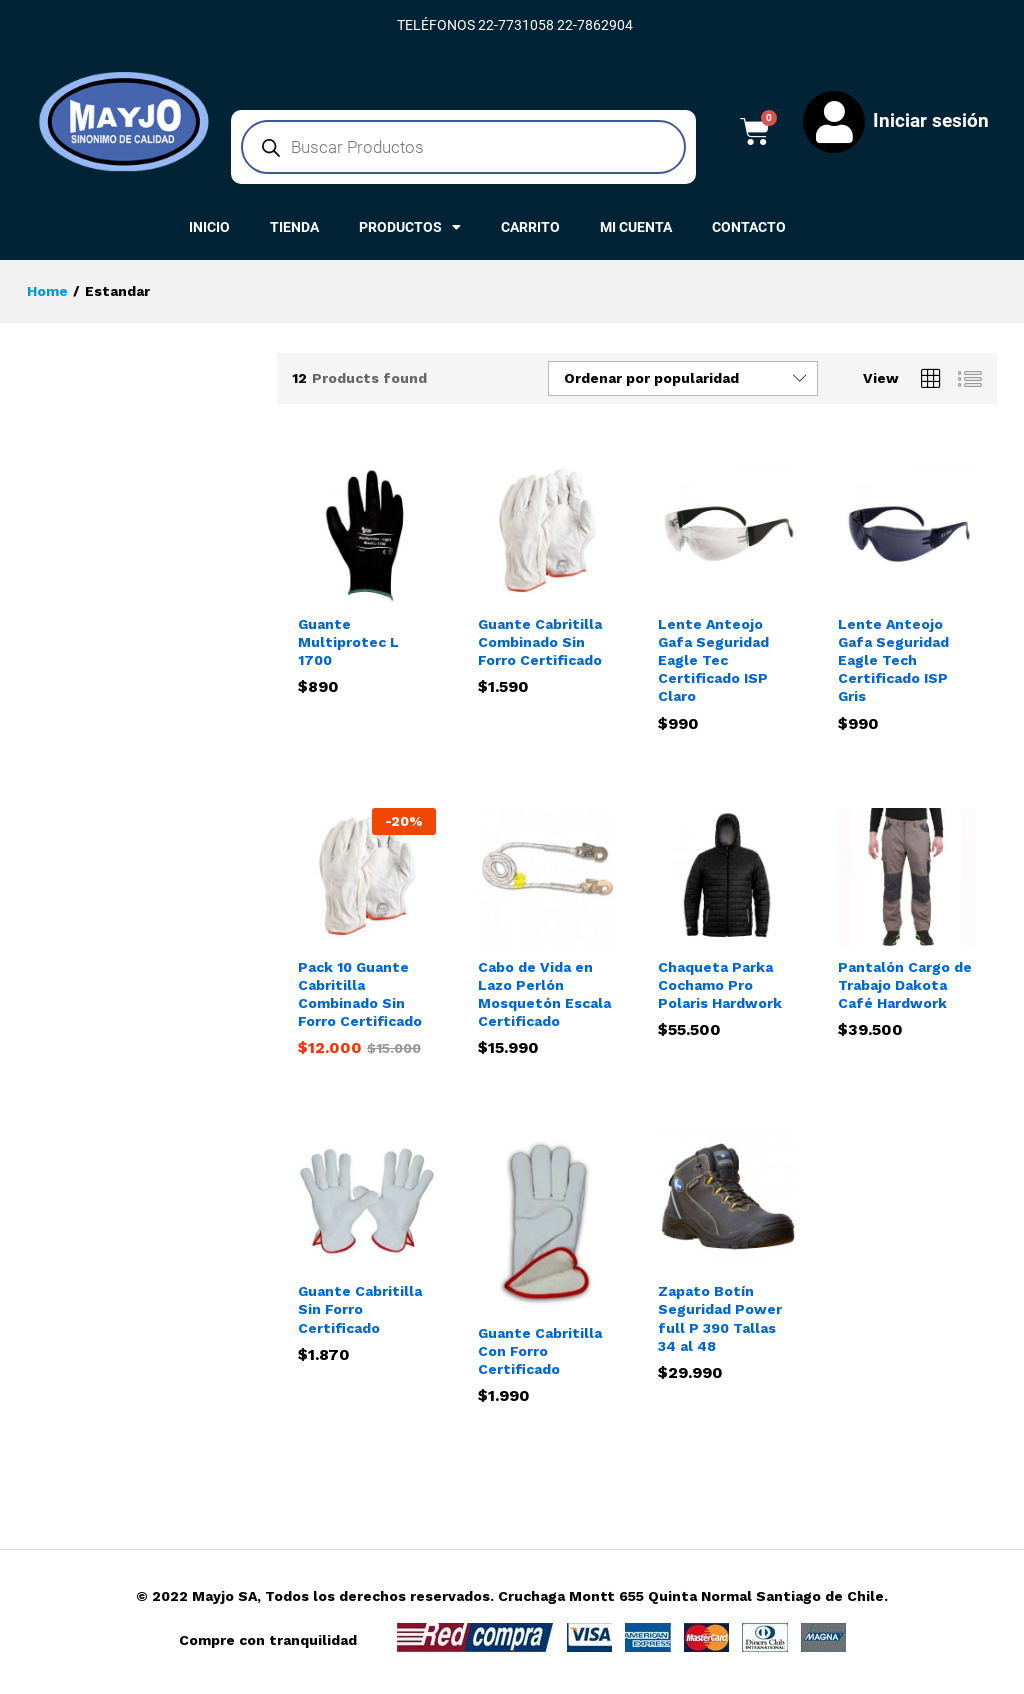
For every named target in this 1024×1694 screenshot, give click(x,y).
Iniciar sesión (931, 120)
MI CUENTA (636, 227)
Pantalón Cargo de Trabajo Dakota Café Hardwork (905, 985)
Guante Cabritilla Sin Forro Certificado (360, 1309)
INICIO (209, 227)
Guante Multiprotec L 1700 (348, 642)
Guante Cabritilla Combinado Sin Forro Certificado (540, 642)
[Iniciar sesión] (834, 122)
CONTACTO (749, 227)
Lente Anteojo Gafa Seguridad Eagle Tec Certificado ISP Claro (713, 660)
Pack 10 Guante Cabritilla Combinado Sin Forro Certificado (360, 994)
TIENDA (294, 227)
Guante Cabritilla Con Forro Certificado (540, 1351)
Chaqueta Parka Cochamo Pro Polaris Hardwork (720, 985)
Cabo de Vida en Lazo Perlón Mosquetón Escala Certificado (544, 994)
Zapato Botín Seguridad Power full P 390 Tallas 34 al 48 (720, 1318)
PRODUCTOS (410, 227)
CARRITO (530, 227)
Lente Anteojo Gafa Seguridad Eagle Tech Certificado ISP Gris (893, 660)
